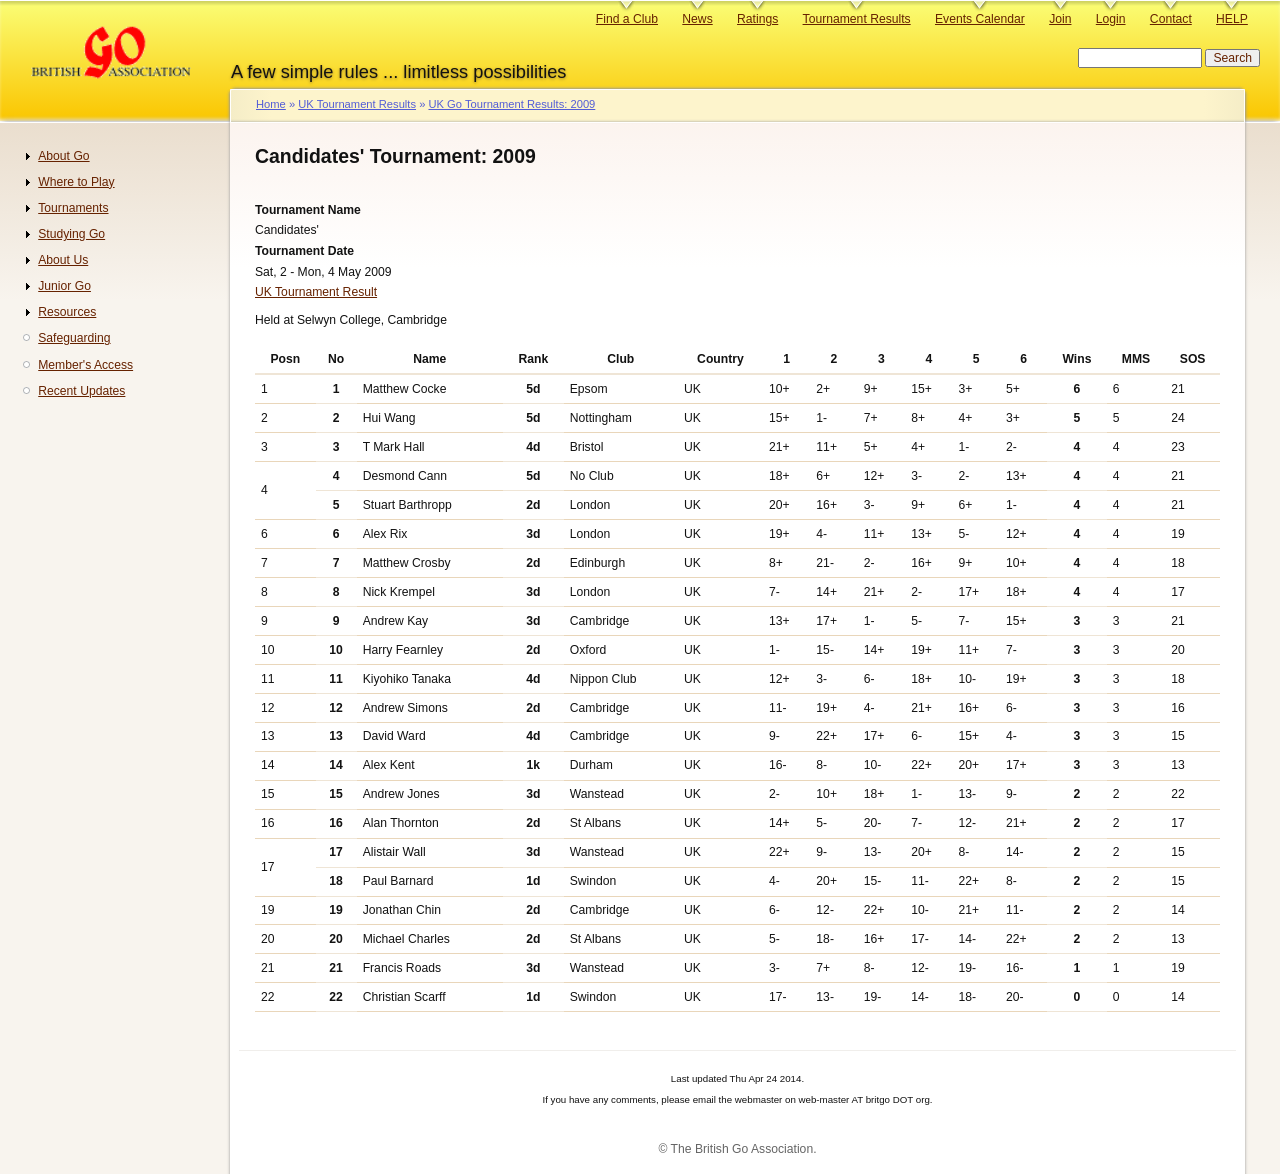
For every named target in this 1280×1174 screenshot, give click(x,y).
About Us (63, 260)
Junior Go (64, 286)
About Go (63, 156)
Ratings (757, 19)
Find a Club (627, 19)
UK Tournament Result (316, 292)
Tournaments (73, 208)
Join (1060, 19)
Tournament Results (857, 19)
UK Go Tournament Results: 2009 (511, 104)
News (697, 19)
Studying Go (71, 234)
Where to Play (76, 182)
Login (1111, 19)
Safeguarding (74, 338)
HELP (1232, 19)
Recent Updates (81, 391)
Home (271, 104)
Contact (1171, 19)
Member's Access (85, 365)
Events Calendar (980, 19)
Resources (67, 312)
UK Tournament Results (357, 104)
